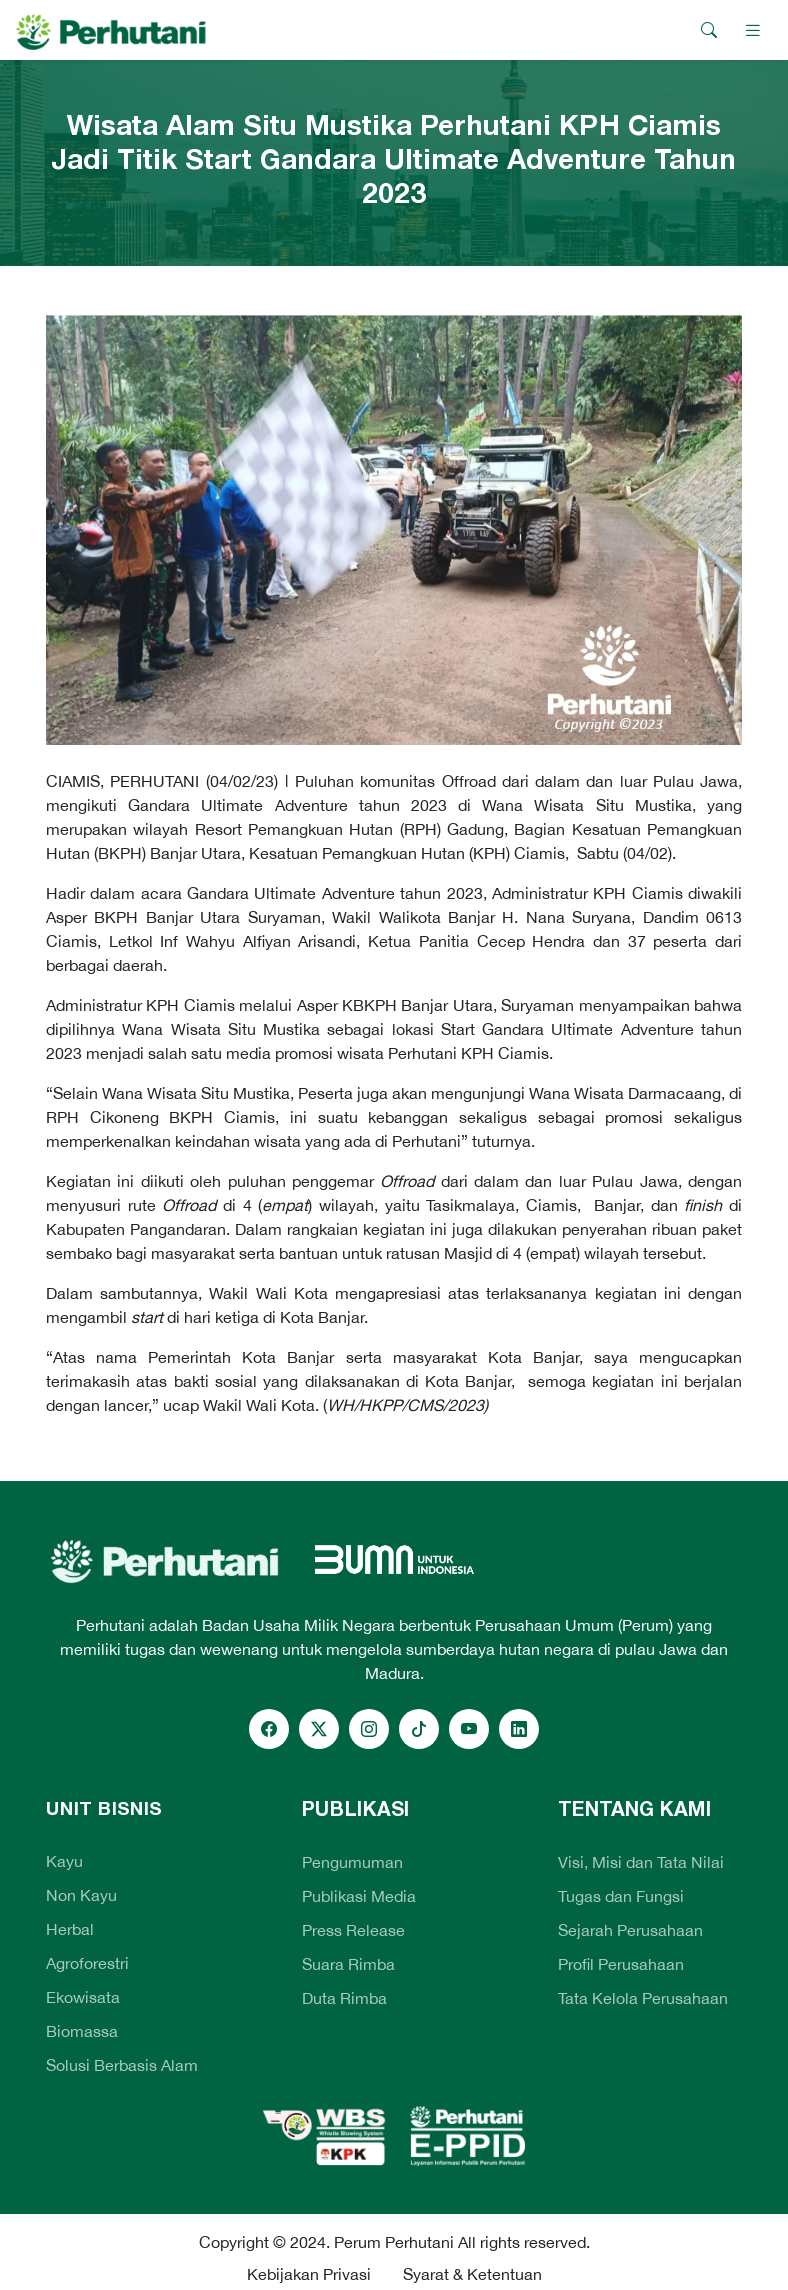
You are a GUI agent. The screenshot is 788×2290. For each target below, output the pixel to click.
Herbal (70, 1929)
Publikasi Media (359, 1896)
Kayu (64, 1861)
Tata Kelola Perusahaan (643, 1998)
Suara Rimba (348, 1964)
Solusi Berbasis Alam (122, 2065)
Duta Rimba (344, 1998)
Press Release (353, 1930)
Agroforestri (87, 1963)
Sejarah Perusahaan (630, 1930)
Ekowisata (83, 1997)
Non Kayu (81, 1895)
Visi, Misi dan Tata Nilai (641, 1862)
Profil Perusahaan (621, 1964)
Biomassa (82, 2031)
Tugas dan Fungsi (621, 1896)
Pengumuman (352, 1862)
